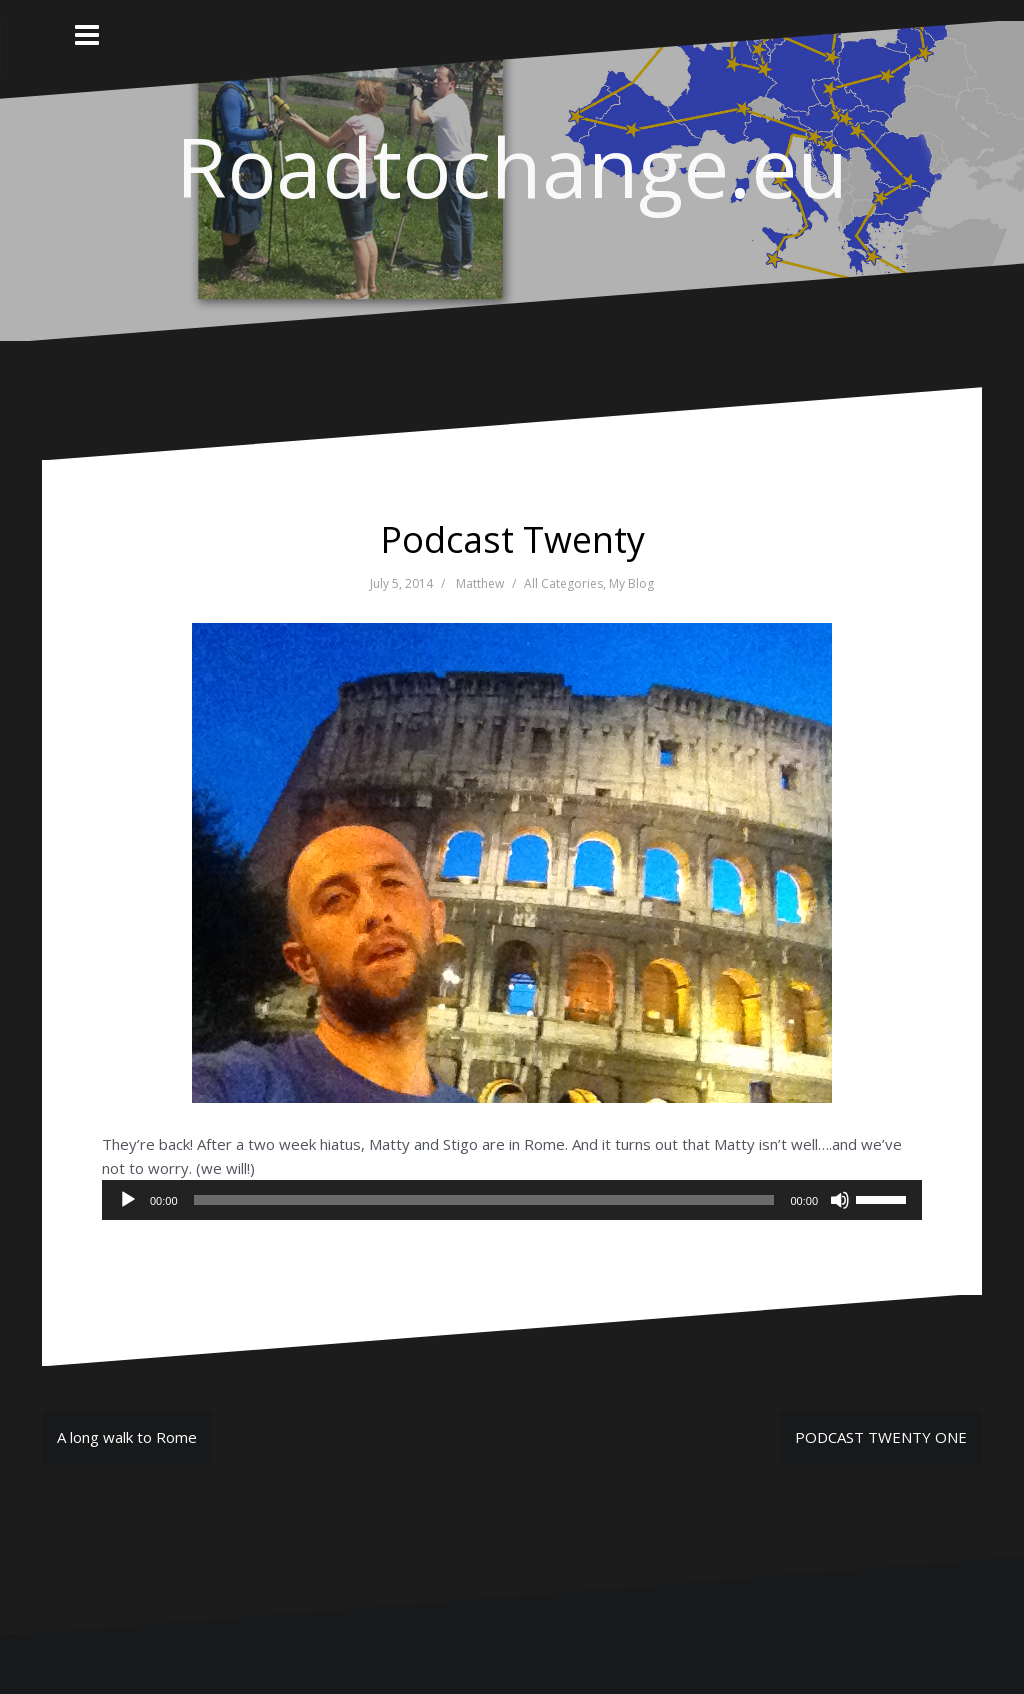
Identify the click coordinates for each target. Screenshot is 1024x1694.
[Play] (128, 1200)
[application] (512, 1200)
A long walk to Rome (127, 1437)
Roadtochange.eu (512, 166)
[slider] (484, 1200)
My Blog (631, 583)
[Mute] (840, 1200)
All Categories (563, 583)
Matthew (480, 583)
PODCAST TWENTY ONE (881, 1437)
